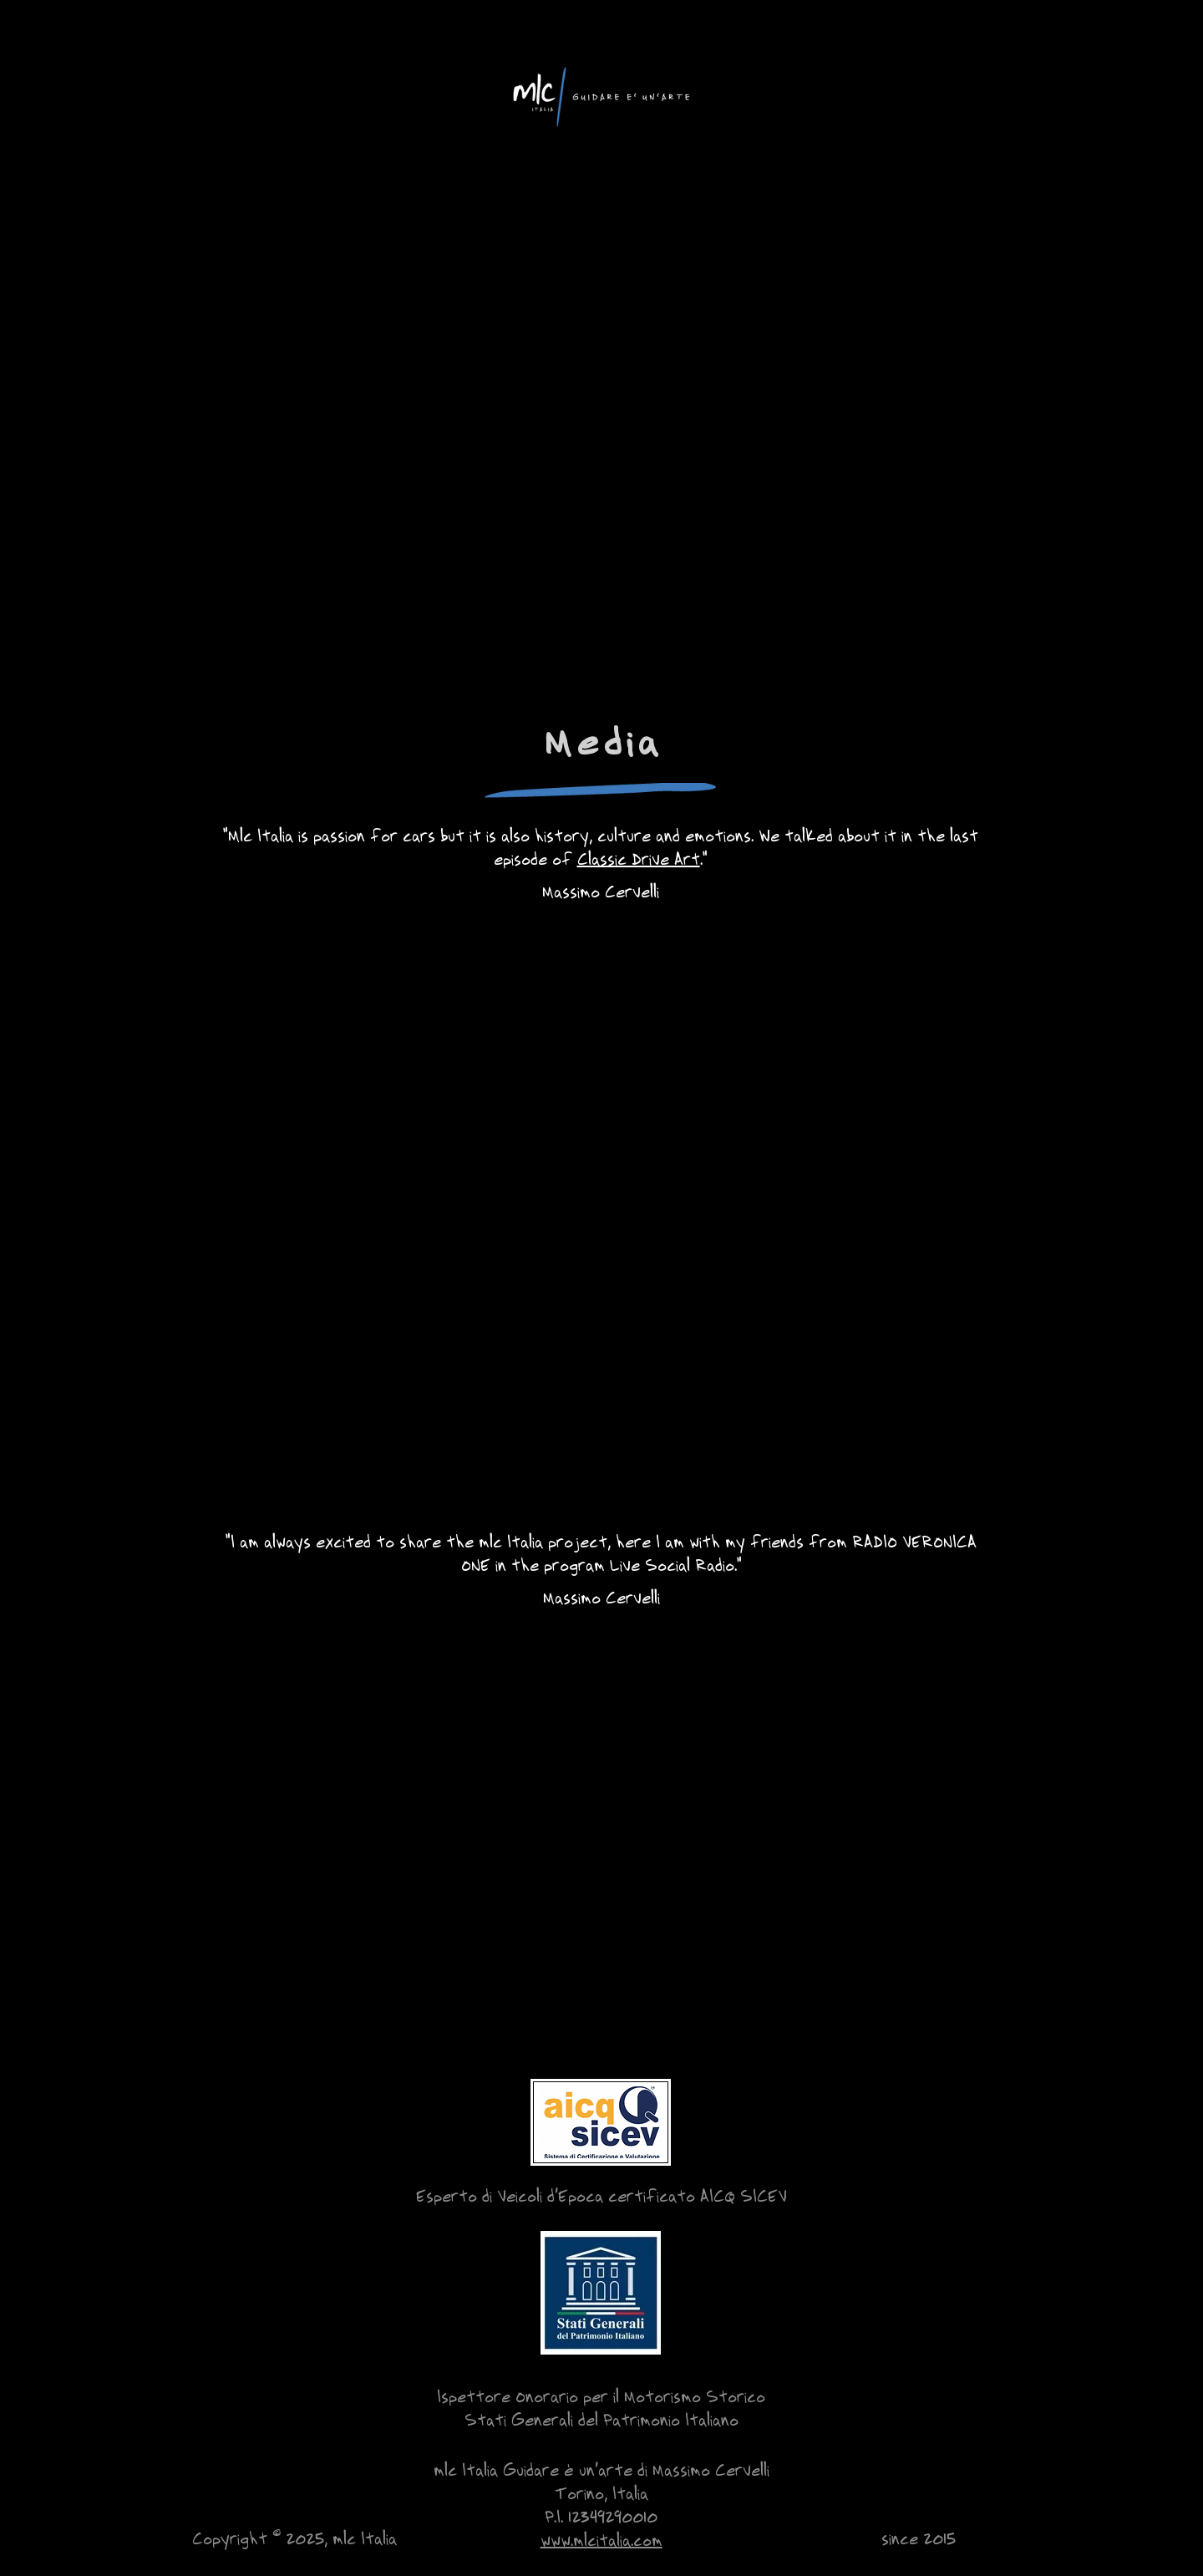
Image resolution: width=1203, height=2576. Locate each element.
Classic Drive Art (638, 858)
